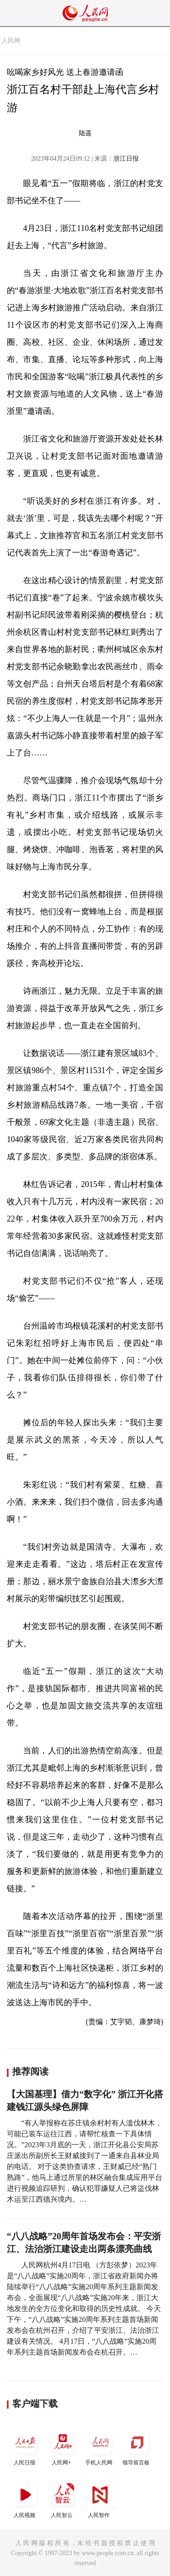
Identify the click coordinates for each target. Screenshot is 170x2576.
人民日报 (25, 2446)
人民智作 (100, 2498)
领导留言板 (137, 2446)
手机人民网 (100, 2446)
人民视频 (25, 2498)
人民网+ (62, 2446)
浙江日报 (126, 158)
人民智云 (62, 2498)
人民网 (10, 40)
